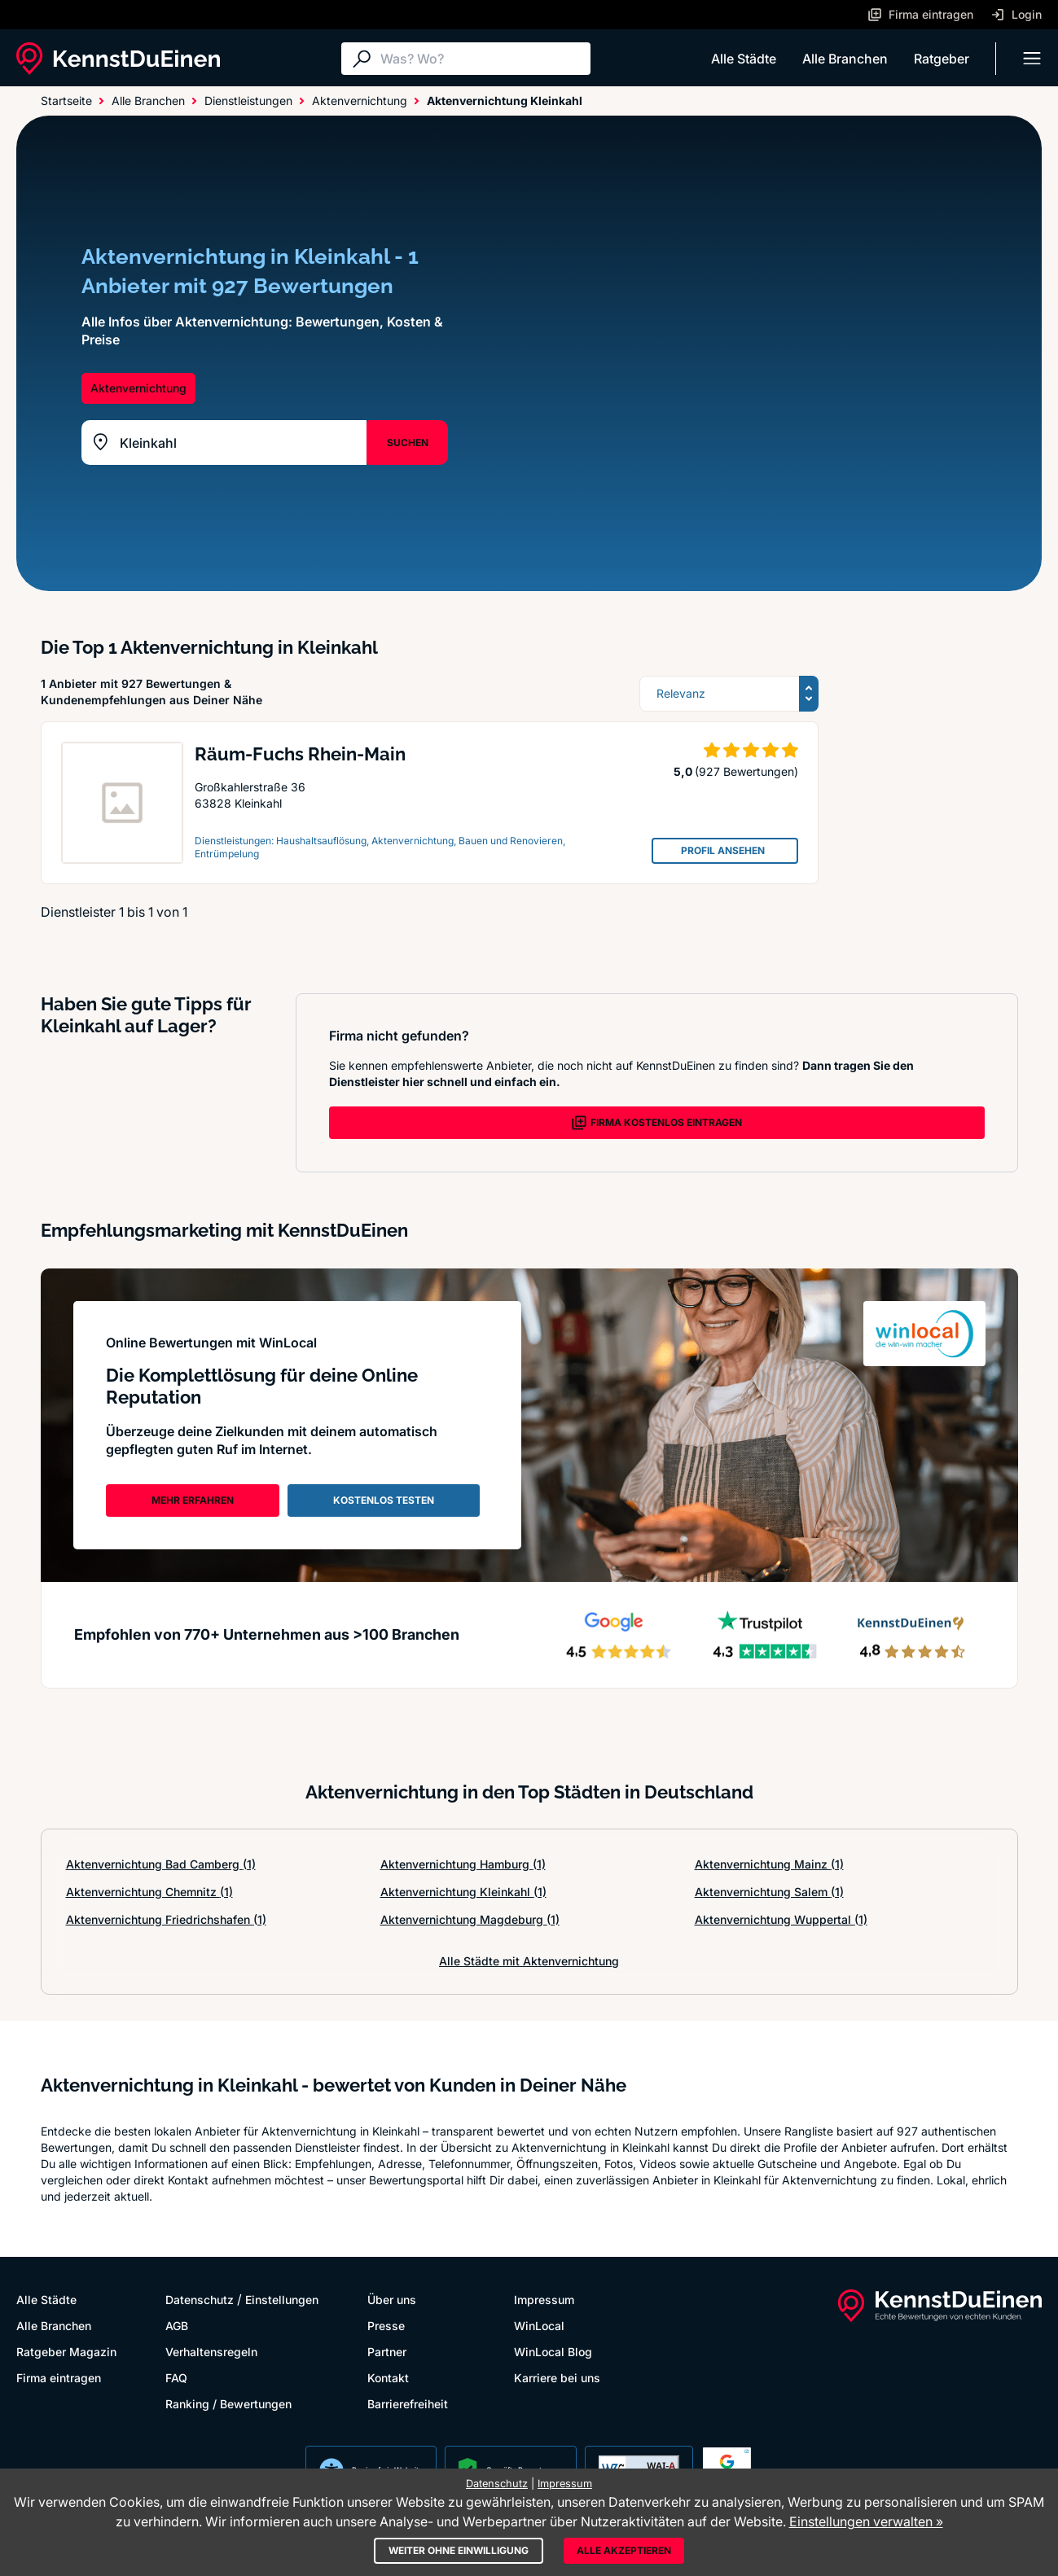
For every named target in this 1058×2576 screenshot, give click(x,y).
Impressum (544, 2300)
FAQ (176, 2378)
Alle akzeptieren (624, 2550)
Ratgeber (941, 58)
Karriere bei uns (557, 2378)
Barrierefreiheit (407, 2404)
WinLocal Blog (553, 2352)
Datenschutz (199, 2300)
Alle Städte (743, 58)
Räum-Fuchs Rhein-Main (300, 753)
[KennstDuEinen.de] (118, 58)
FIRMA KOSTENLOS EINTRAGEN (656, 1123)
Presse (386, 2326)
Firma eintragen (58, 2378)
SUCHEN (407, 442)
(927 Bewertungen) (746, 771)
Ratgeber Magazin (66, 2352)
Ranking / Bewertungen (228, 2404)
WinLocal (539, 2326)
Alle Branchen (845, 58)
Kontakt (388, 2378)
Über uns (391, 2300)
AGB (176, 2326)
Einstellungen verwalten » (866, 2521)
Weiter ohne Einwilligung (459, 2550)
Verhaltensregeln (211, 2352)
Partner (386, 2352)
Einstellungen (281, 2300)
